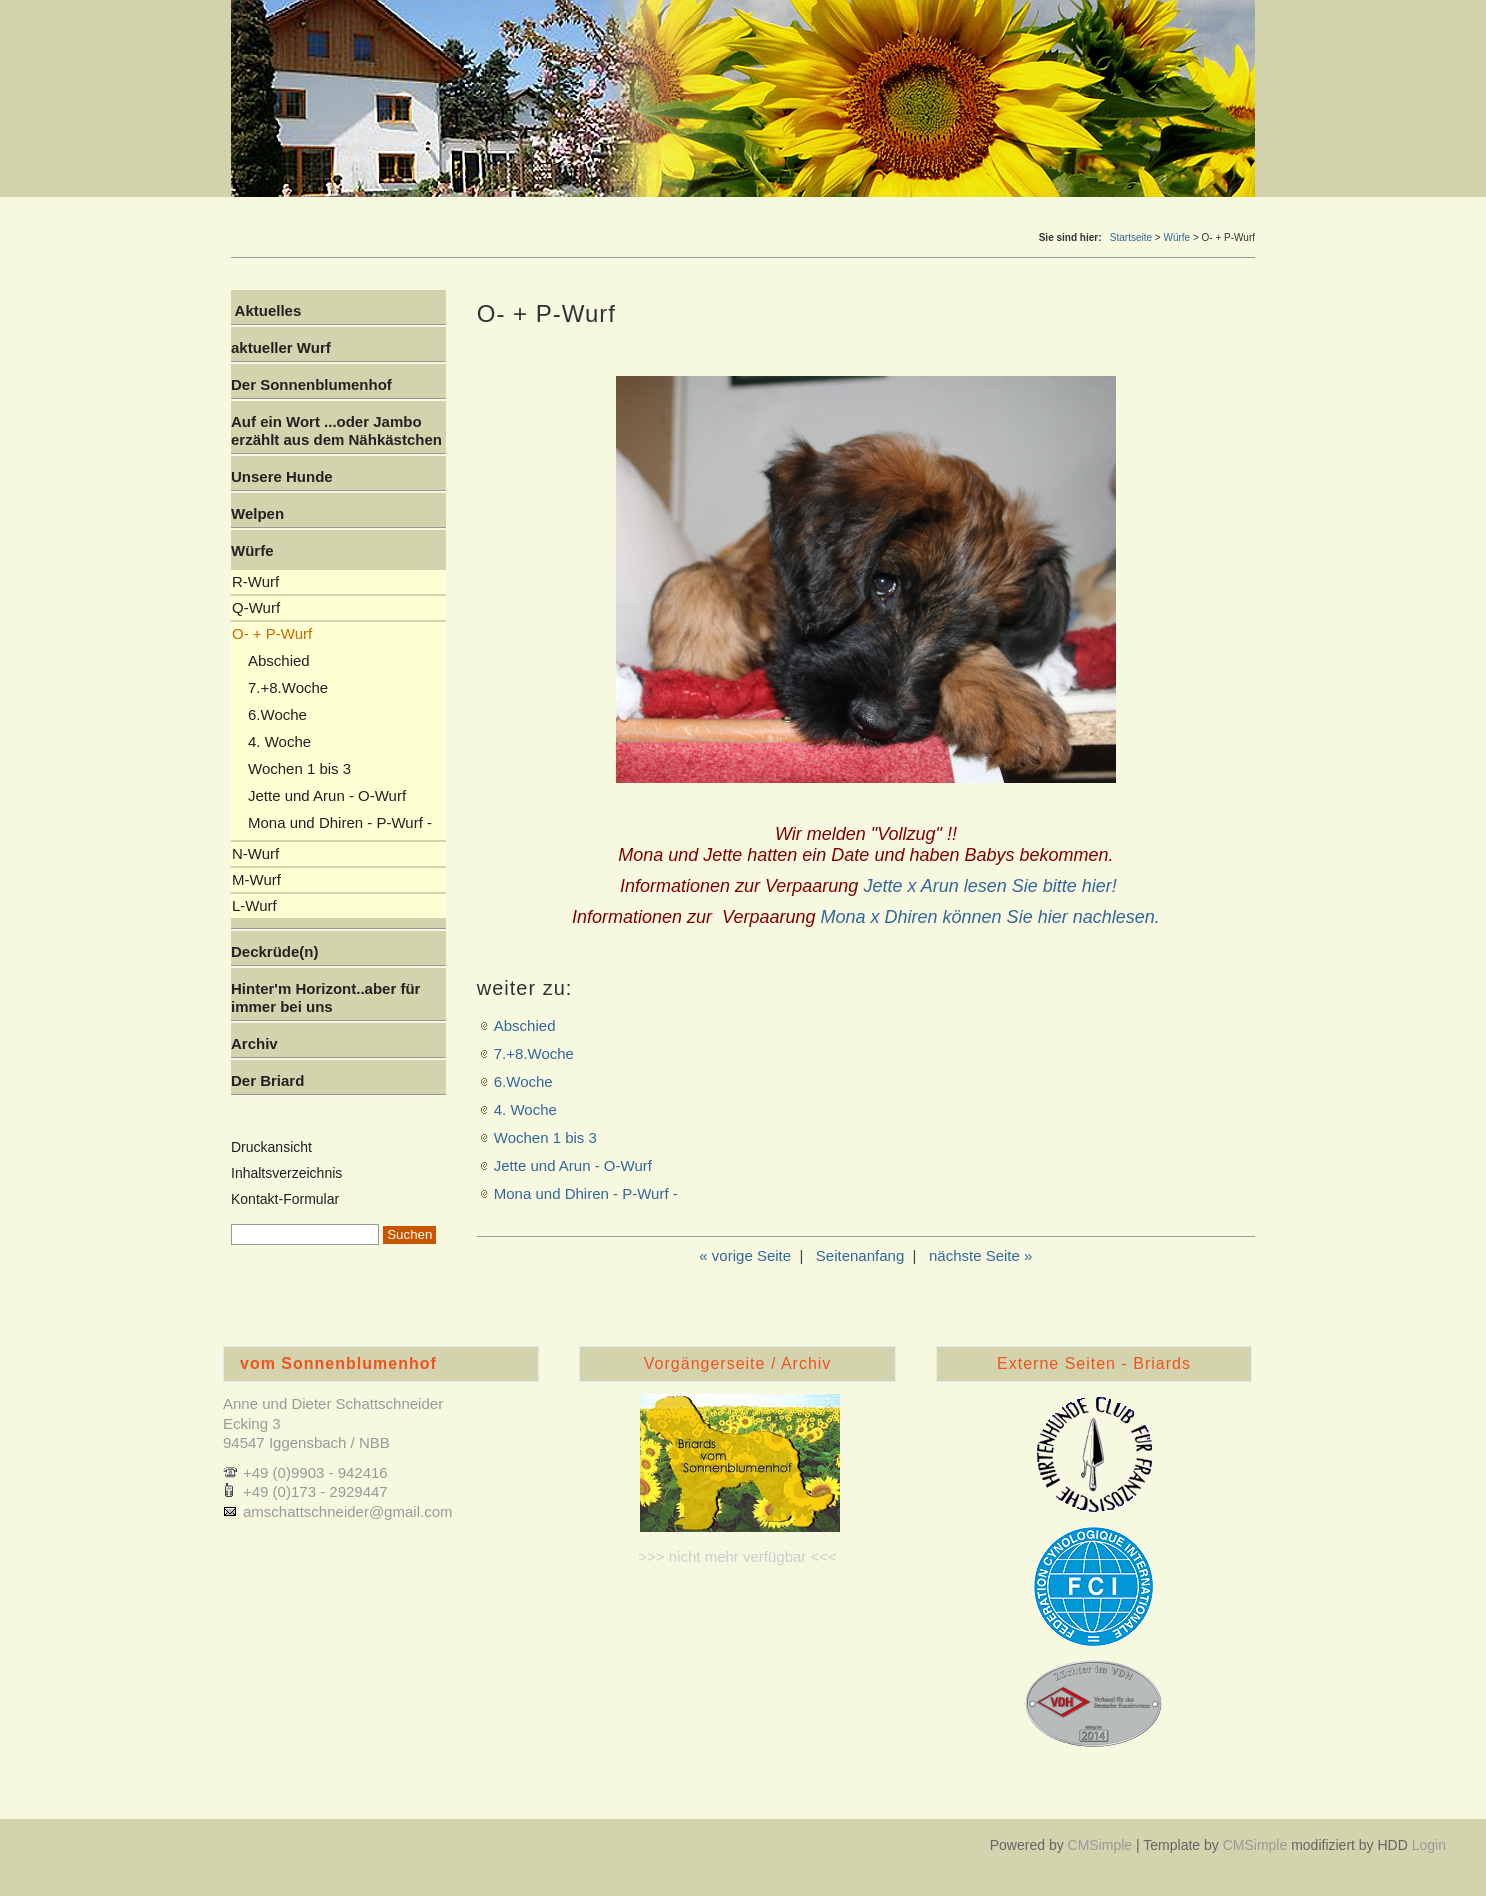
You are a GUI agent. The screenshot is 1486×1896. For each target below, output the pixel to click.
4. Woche (525, 1109)
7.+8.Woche (534, 1053)
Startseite (1131, 237)
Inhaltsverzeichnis (286, 1173)
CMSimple (1100, 1845)
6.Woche (523, 1081)
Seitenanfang (860, 1255)
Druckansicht (271, 1147)
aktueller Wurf (281, 347)
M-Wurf (256, 879)
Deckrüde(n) (275, 951)
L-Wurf (254, 905)
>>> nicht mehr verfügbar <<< (737, 1556)
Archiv (254, 1043)
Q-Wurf (256, 607)
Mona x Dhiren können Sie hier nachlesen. (990, 917)
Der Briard (267, 1080)
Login (1429, 1845)
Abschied (525, 1025)
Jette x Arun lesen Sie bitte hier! (989, 886)
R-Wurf (255, 581)
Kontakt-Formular (285, 1199)
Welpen (257, 513)
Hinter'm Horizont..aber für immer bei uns (325, 997)
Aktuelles (266, 310)
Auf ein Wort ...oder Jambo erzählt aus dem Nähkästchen (336, 430)
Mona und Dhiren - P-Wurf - (586, 1193)
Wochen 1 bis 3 (545, 1137)
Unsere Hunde (282, 476)
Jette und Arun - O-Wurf (573, 1165)
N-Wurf (255, 853)
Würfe (1176, 237)
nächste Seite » (980, 1255)
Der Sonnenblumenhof (311, 384)
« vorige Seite (745, 1255)
